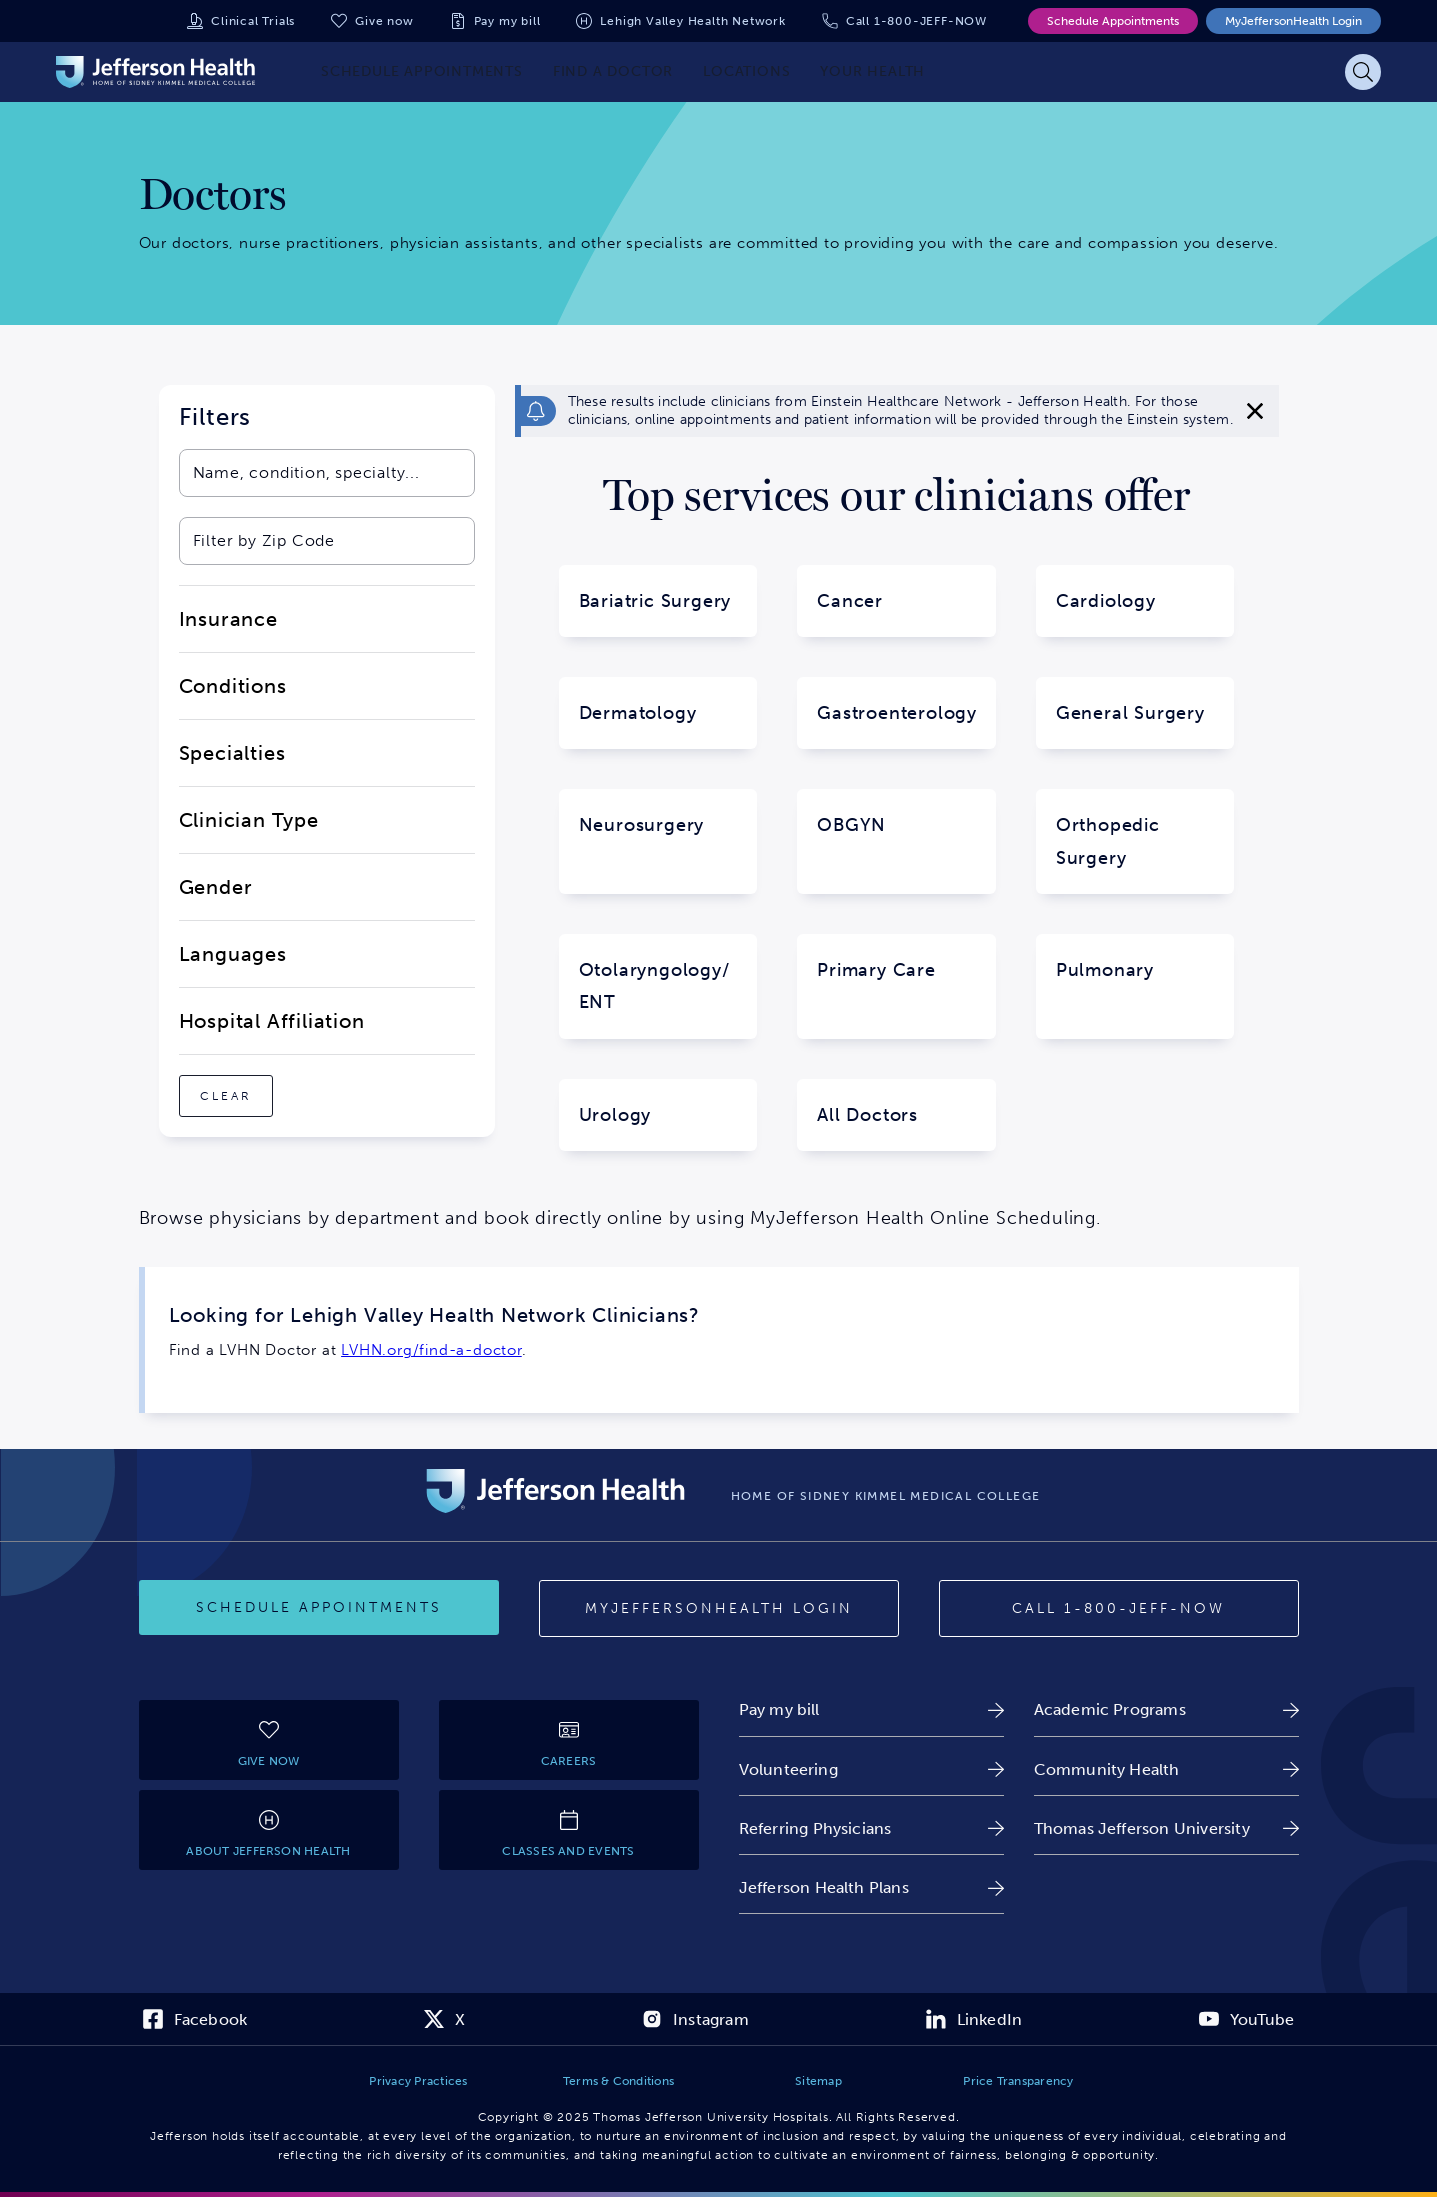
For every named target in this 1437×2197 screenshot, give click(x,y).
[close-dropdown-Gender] (327, 887)
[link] (871, 1709)
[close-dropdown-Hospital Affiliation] (327, 1021)
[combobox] (306, 473)
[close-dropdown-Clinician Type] (327, 820)
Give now (384, 21)
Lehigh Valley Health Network (692, 21)
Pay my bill (507, 21)
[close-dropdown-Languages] (327, 954)
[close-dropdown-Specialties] (327, 753)
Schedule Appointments (1113, 21)
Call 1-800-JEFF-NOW (916, 21)
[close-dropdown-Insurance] (327, 619)
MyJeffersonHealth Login (1293, 21)
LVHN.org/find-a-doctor (431, 1350)
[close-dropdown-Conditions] (327, 686)
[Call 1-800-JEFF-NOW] (1119, 1609)
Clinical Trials (253, 21)
